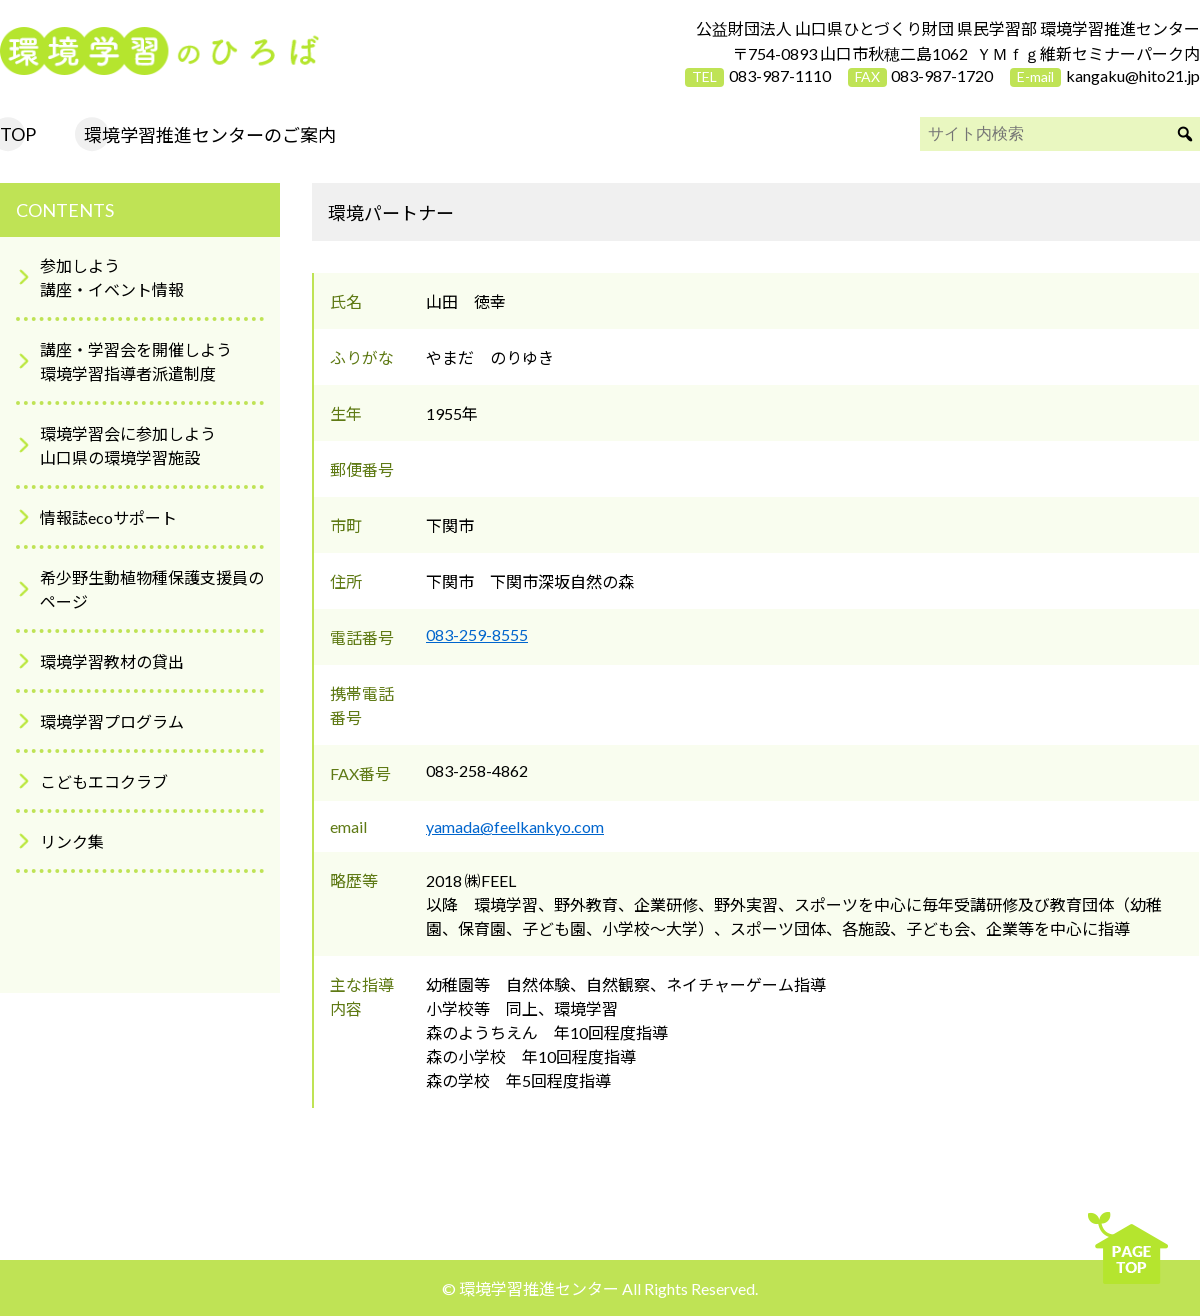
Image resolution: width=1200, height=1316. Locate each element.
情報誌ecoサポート (108, 517)
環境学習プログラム (112, 721)
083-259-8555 (477, 634)
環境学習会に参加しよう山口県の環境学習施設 (128, 445)
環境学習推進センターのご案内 (210, 135)
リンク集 (72, 841)
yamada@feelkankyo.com (515, 826)
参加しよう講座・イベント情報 (112, 277)
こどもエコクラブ (104, 781)
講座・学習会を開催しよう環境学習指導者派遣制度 (136, 361)
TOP (18, 134)
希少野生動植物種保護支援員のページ (152, 589)
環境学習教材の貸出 (112, 661)
